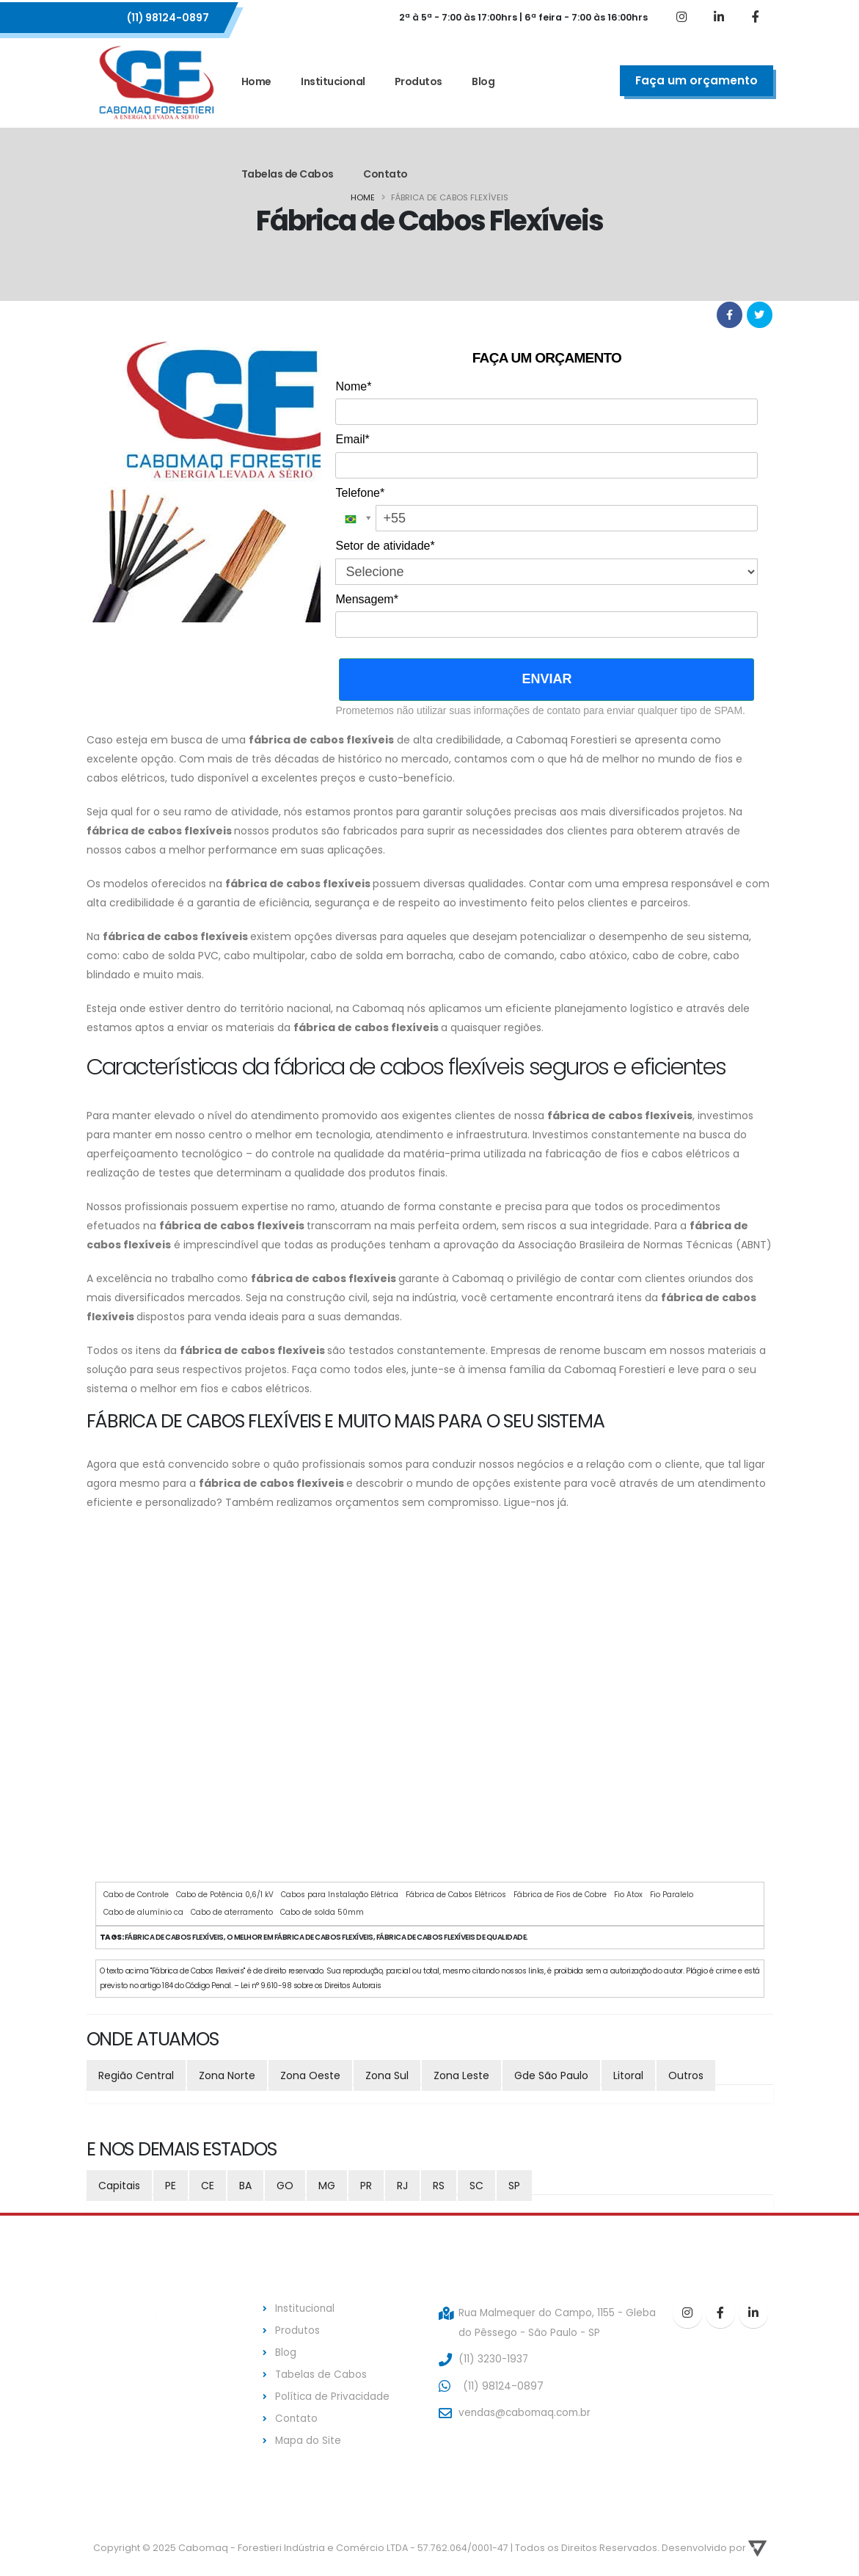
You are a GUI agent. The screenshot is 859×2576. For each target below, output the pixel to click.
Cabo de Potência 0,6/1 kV (225, 1894)
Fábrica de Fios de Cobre (560, 1894)
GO (285, 2185)
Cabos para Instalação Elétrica (339, 1894)
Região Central (136, 2075)
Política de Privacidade (333, 2393)
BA (245, 2185)
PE (170, 2185)
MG (326, 2185)
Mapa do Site (308, 2435)
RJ (402, 2185)
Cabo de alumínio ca (143, 1912)
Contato (385, 174)
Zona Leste (461, 2075)
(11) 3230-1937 (494, 2357)
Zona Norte (227, 2075)
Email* (352, 439)
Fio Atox (628, 1894)
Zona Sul (387, 2075)
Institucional (333, 81)
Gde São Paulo (551, 2075)
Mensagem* (366, 599)
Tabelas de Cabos (287, 174)
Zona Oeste (310, 2075)
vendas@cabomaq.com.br (527, 2410)
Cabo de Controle (136, 1894)
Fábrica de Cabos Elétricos (456, 1894)
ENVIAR (546, 679)
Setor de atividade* (384, 545)
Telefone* (359, 493)
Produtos (418, 81)
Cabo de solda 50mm (322, 1912)
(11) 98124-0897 (168, 17)
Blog (483, 81)
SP (514, 2185)
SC (476, 2185)
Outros (685, 2075)
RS (439, 2185)
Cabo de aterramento (232, 1912)
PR (366, 2185)
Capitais (119, 2185)
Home (256, 81)
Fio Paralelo (671, 1894)
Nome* (353, 386)
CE (207, 2185)
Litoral (628, 2075)
